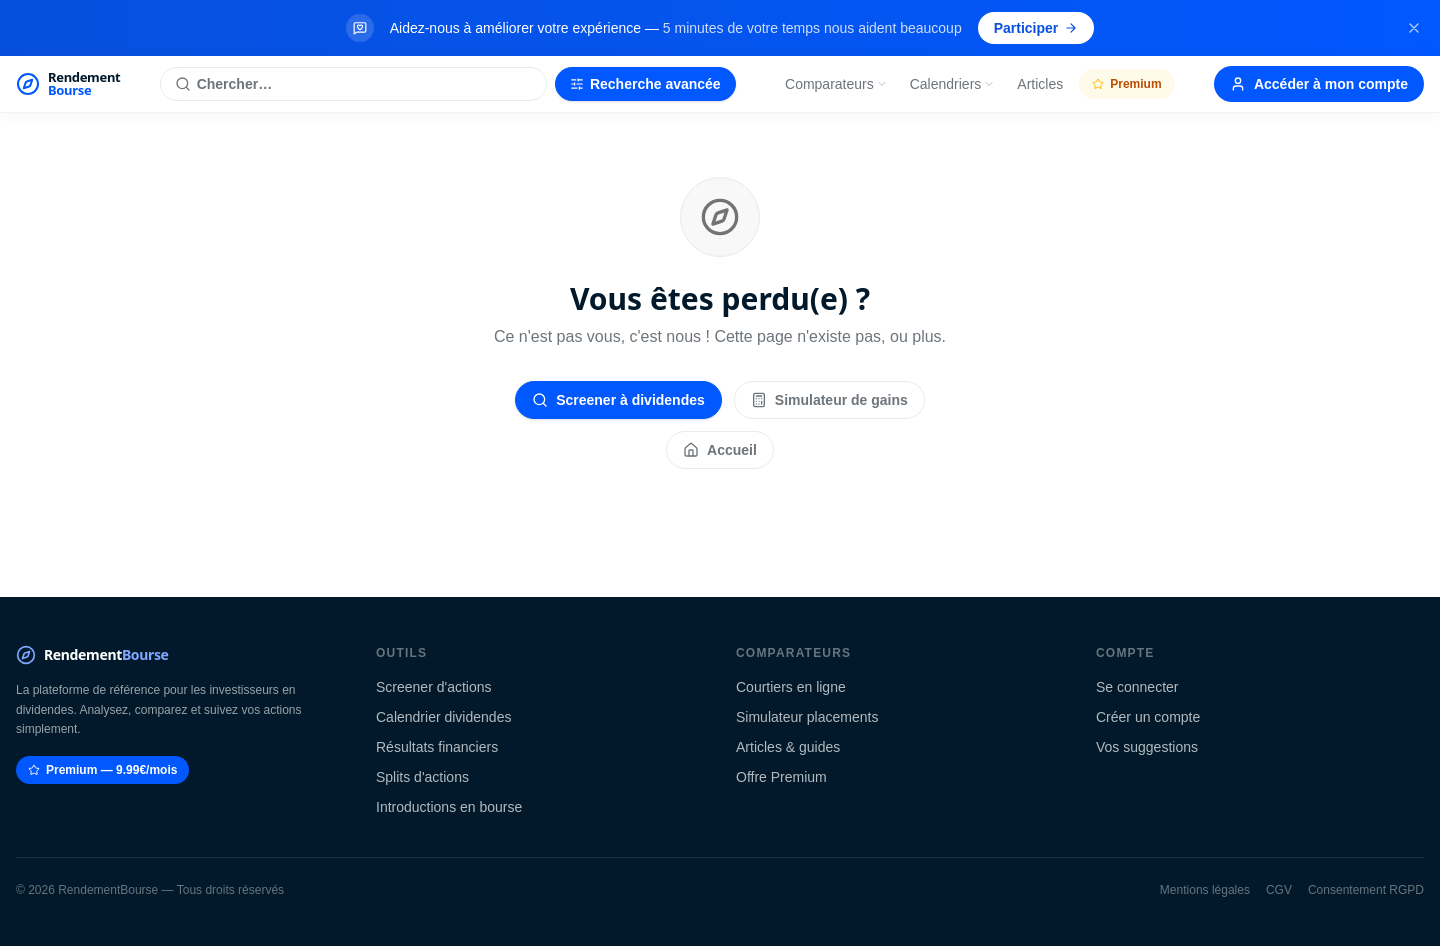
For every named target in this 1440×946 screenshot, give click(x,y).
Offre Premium (781, 777)
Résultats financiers (437, 747)
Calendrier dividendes (443, 717)
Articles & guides (788, 747)
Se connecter (1137, 687)
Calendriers (953, 84)
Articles (1040, 84)
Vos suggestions (1147, 747)
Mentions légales (1205, 890)
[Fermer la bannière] (1414, 28)
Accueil (720, 450)
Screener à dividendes (618, 400)
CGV (1279, 890)
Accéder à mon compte (1319, 84)
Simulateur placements (807, 717)
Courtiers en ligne (791, 687)
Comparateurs (836, 84)
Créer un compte (1148, 717)
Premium (1126, 84)
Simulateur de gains (829, 400)
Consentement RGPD (1366, 890)
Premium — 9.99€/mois (102, 770)
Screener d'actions (434, 687)
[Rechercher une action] (353, 84)
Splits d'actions (422, 777)
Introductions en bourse (449, 807)
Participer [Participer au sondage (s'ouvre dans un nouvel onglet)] (1036, 28)
